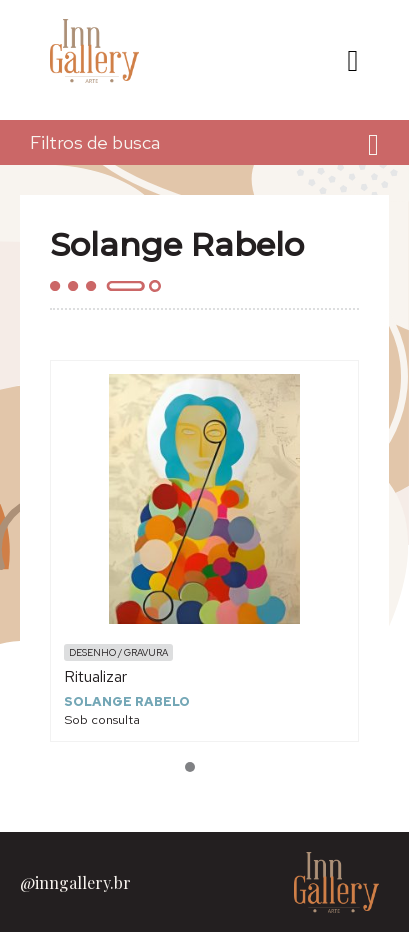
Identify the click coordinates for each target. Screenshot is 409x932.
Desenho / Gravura (118, 652)
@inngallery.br (75, 882)
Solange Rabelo (127, 701)
